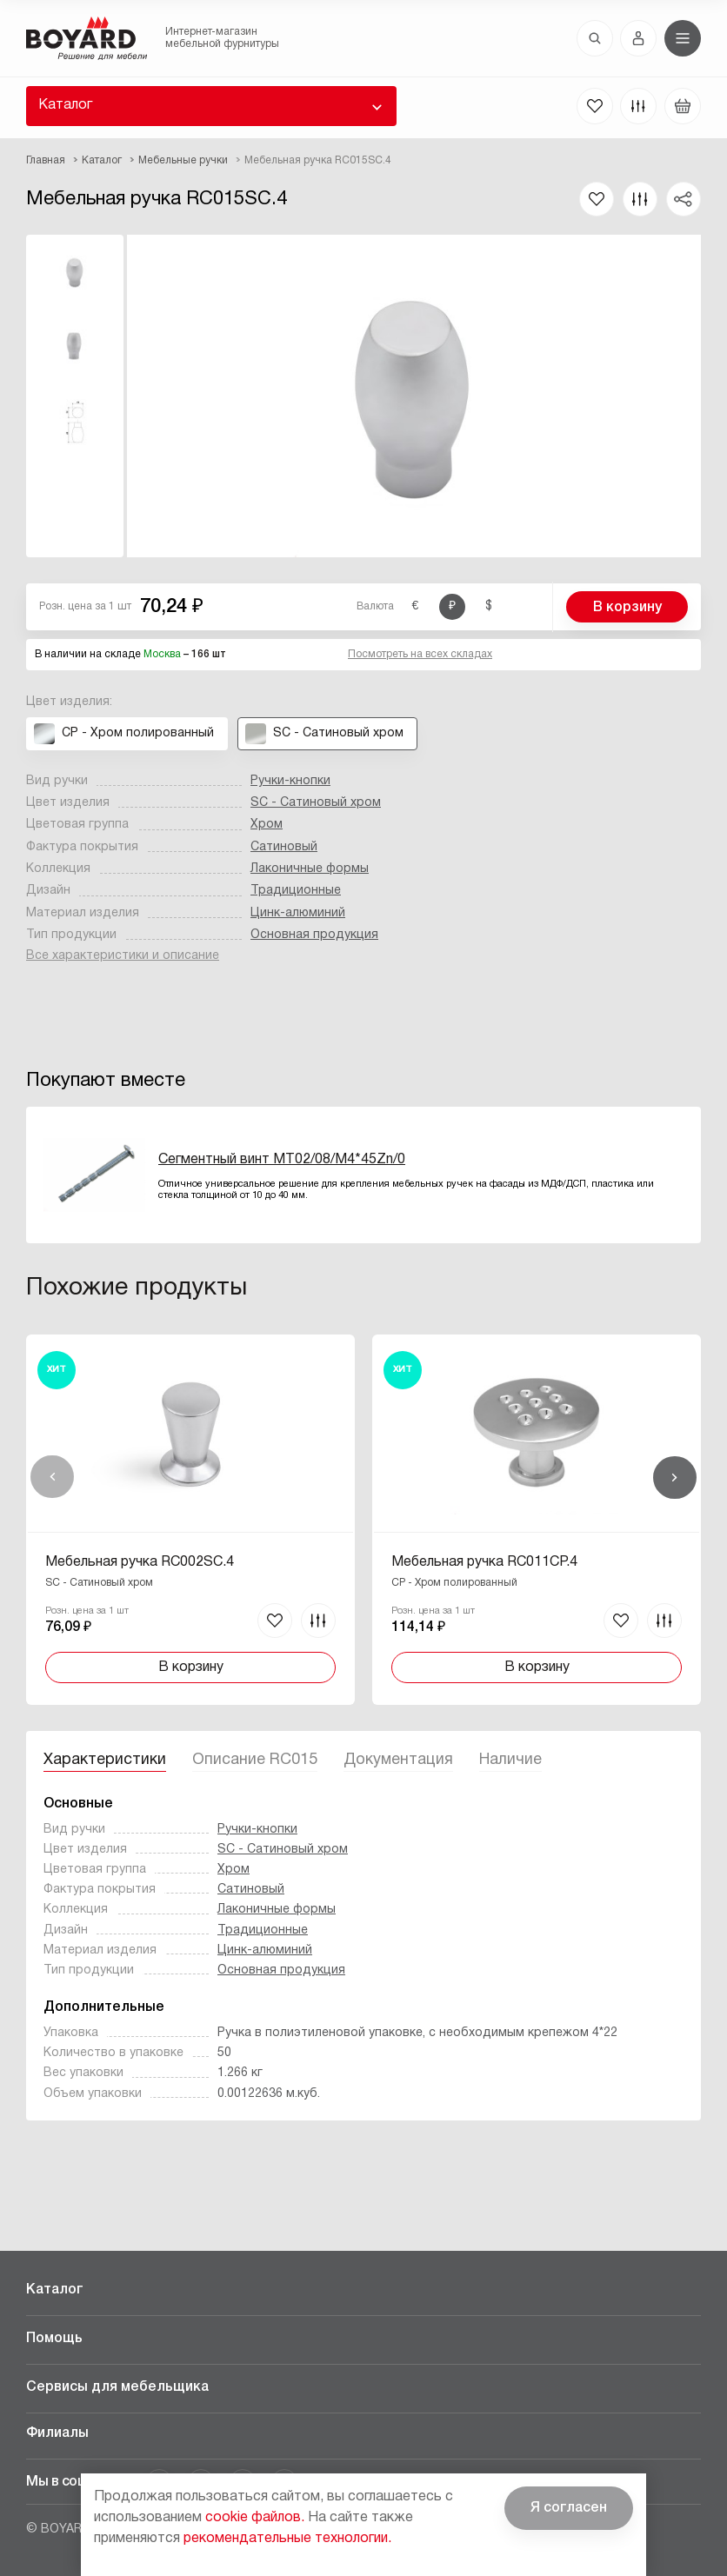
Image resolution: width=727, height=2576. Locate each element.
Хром (266, 824)
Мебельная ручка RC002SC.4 (139, 1562)
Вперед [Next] (675, 1477)
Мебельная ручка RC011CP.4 (484, 1562)
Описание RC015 (254, 1760)
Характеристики (104, 1760)
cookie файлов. (254, 2518)
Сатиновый (283, 847)
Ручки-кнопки (290, 781)
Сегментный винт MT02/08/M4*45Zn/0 (281, 1160)
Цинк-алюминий (297, 913)
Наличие (510, 1760)
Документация (398, 1760)
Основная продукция (314, 935)
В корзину (627, 608)
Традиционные (295, 890)
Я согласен (568, 2508)
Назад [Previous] (52, 1477)
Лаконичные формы (309, 869)
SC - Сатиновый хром (315, 803)
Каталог (65, 105)
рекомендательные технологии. (287, 2539)
